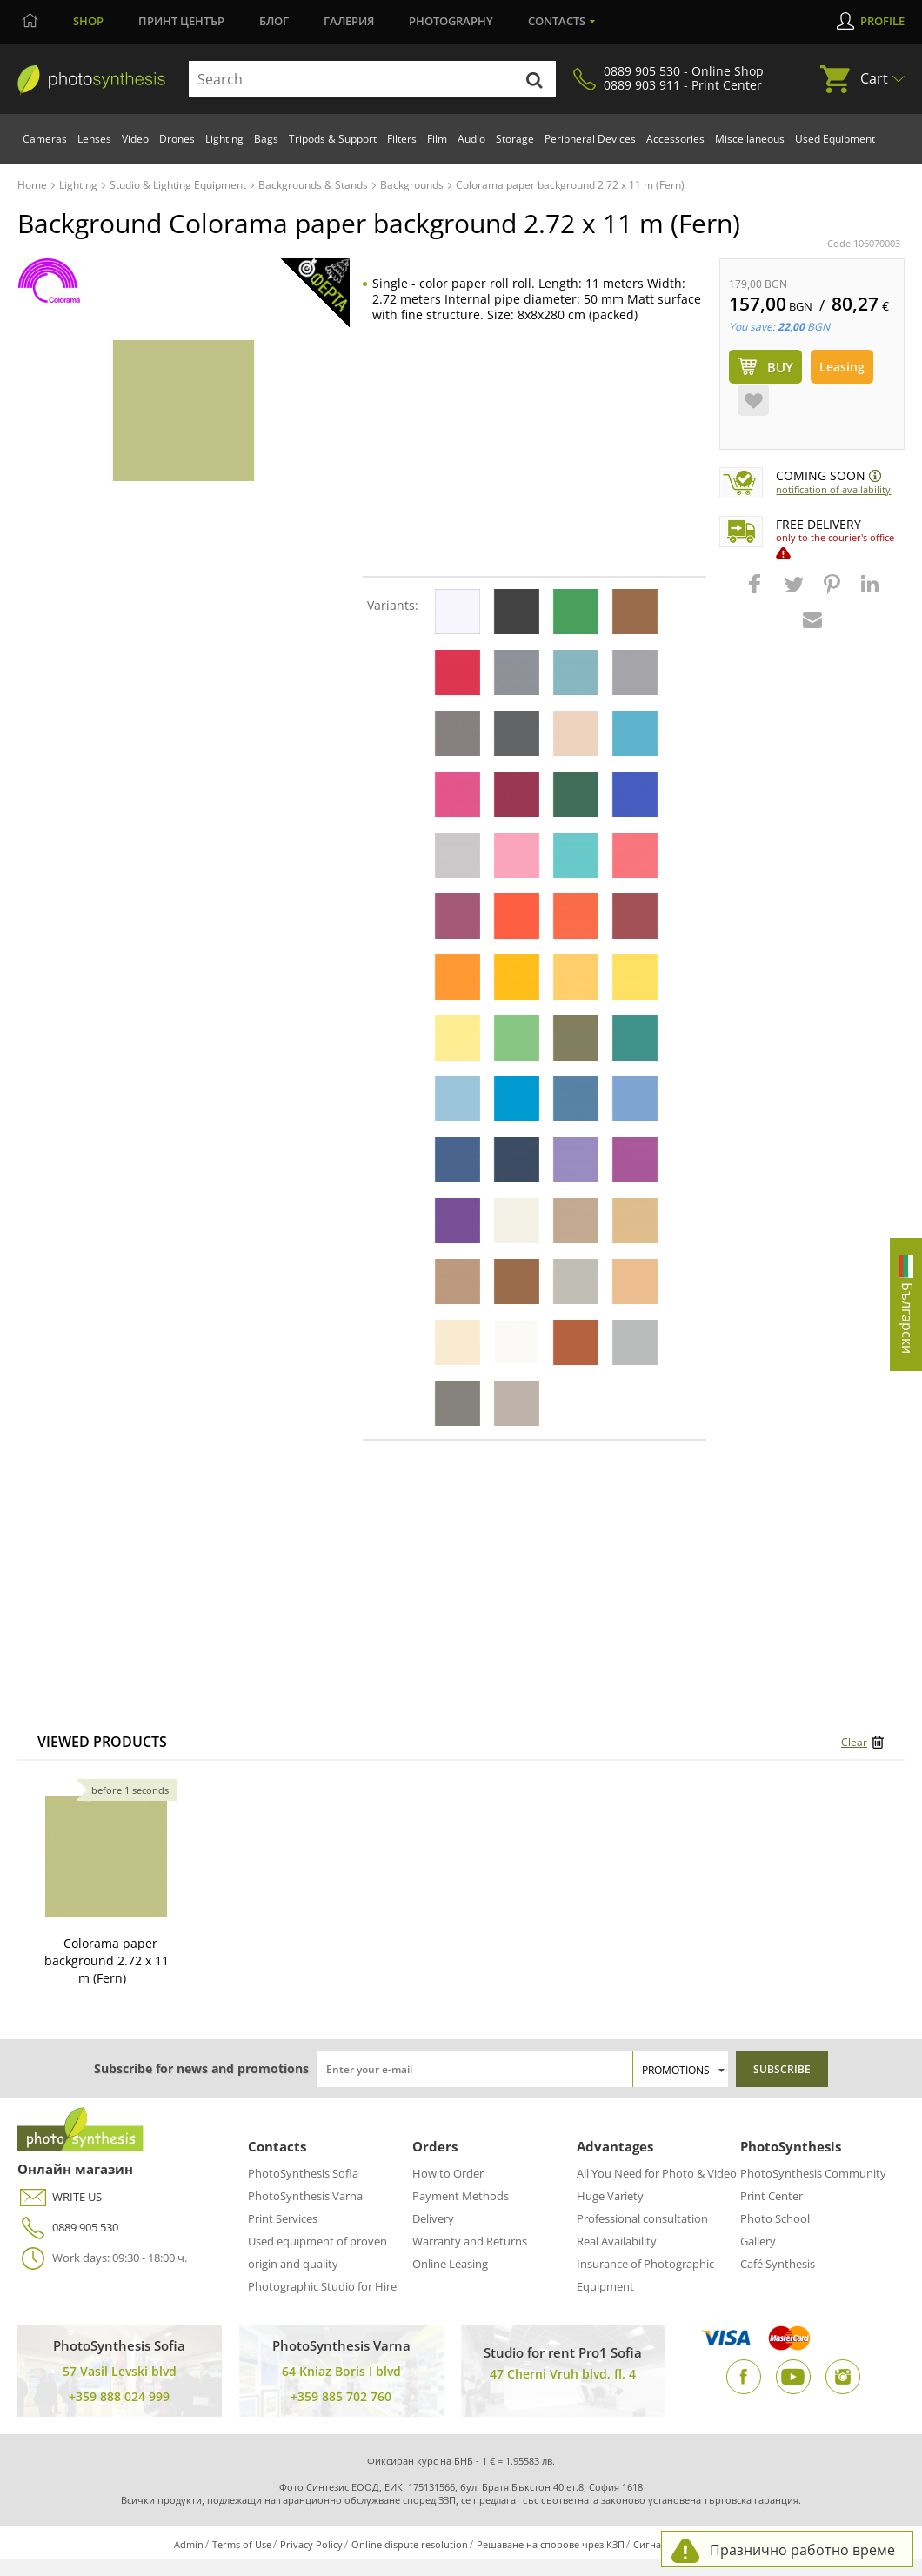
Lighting (224, 138)
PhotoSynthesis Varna (305, 2196)
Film (437, 138)
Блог (274, 21)
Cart (874, 78)
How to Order (448, 2173)
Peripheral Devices (590, 138)
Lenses (94, 138)
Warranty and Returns (469, 2241)
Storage (515, 138)
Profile (882, 21)
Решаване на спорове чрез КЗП (551, 2544)
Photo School (775, 2218)
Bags (266, 138)
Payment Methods (460, 2196)
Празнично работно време (802, 2549)
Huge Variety (610, 2196)
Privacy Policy (311, 2544)
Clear (854, 1742)
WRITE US (59, 2197)
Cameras (45, 138)
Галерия (349, 21)
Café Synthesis (777, 2264)
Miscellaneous (750, 138)
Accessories (675, 138)
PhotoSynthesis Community (813, 2173)
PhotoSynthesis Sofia (303, 2173)
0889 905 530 (67, 2227)
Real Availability (617, 2241)
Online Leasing (450, 2264)
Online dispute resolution (409, 2544)
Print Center (771, 2196)
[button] (757, 592)
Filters (402, 138)
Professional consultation (642, 2218)
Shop (88, 21)
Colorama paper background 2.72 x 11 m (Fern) (106, 1960)
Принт (181, 21)
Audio (471, 138)
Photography (451, 21)
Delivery (433, 2218)
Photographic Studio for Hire (322, 2286)
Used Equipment (835, 138)
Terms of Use (241, 2544)
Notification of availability (833, 489)
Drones (177, 138)
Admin (189, 2544)
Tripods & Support (333, 138)
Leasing (842, 366)
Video (135, 138)
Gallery (758, 2241)
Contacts (556, 21)
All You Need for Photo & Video (657, 2173)
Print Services (282, 2218)
